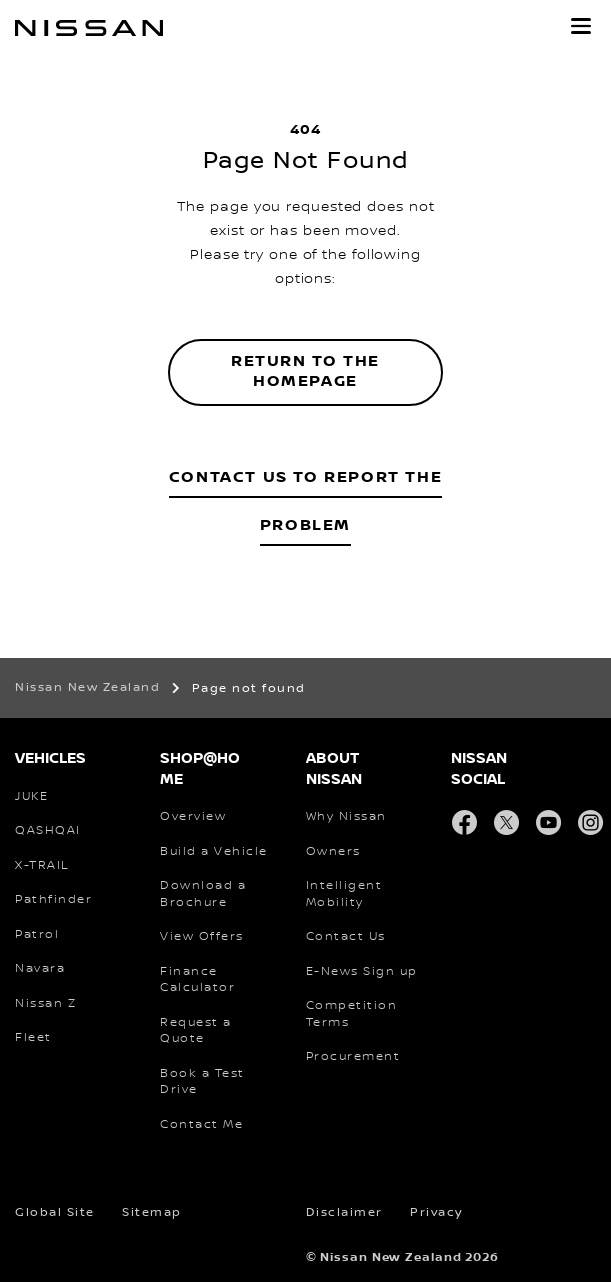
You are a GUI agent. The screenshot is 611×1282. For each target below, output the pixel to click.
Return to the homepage (305, 372)
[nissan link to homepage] (89, 28)
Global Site (55, 1212)
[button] (581, 26)
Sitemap (152, 1212)
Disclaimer (344, 1212)
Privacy (436, 1212)
